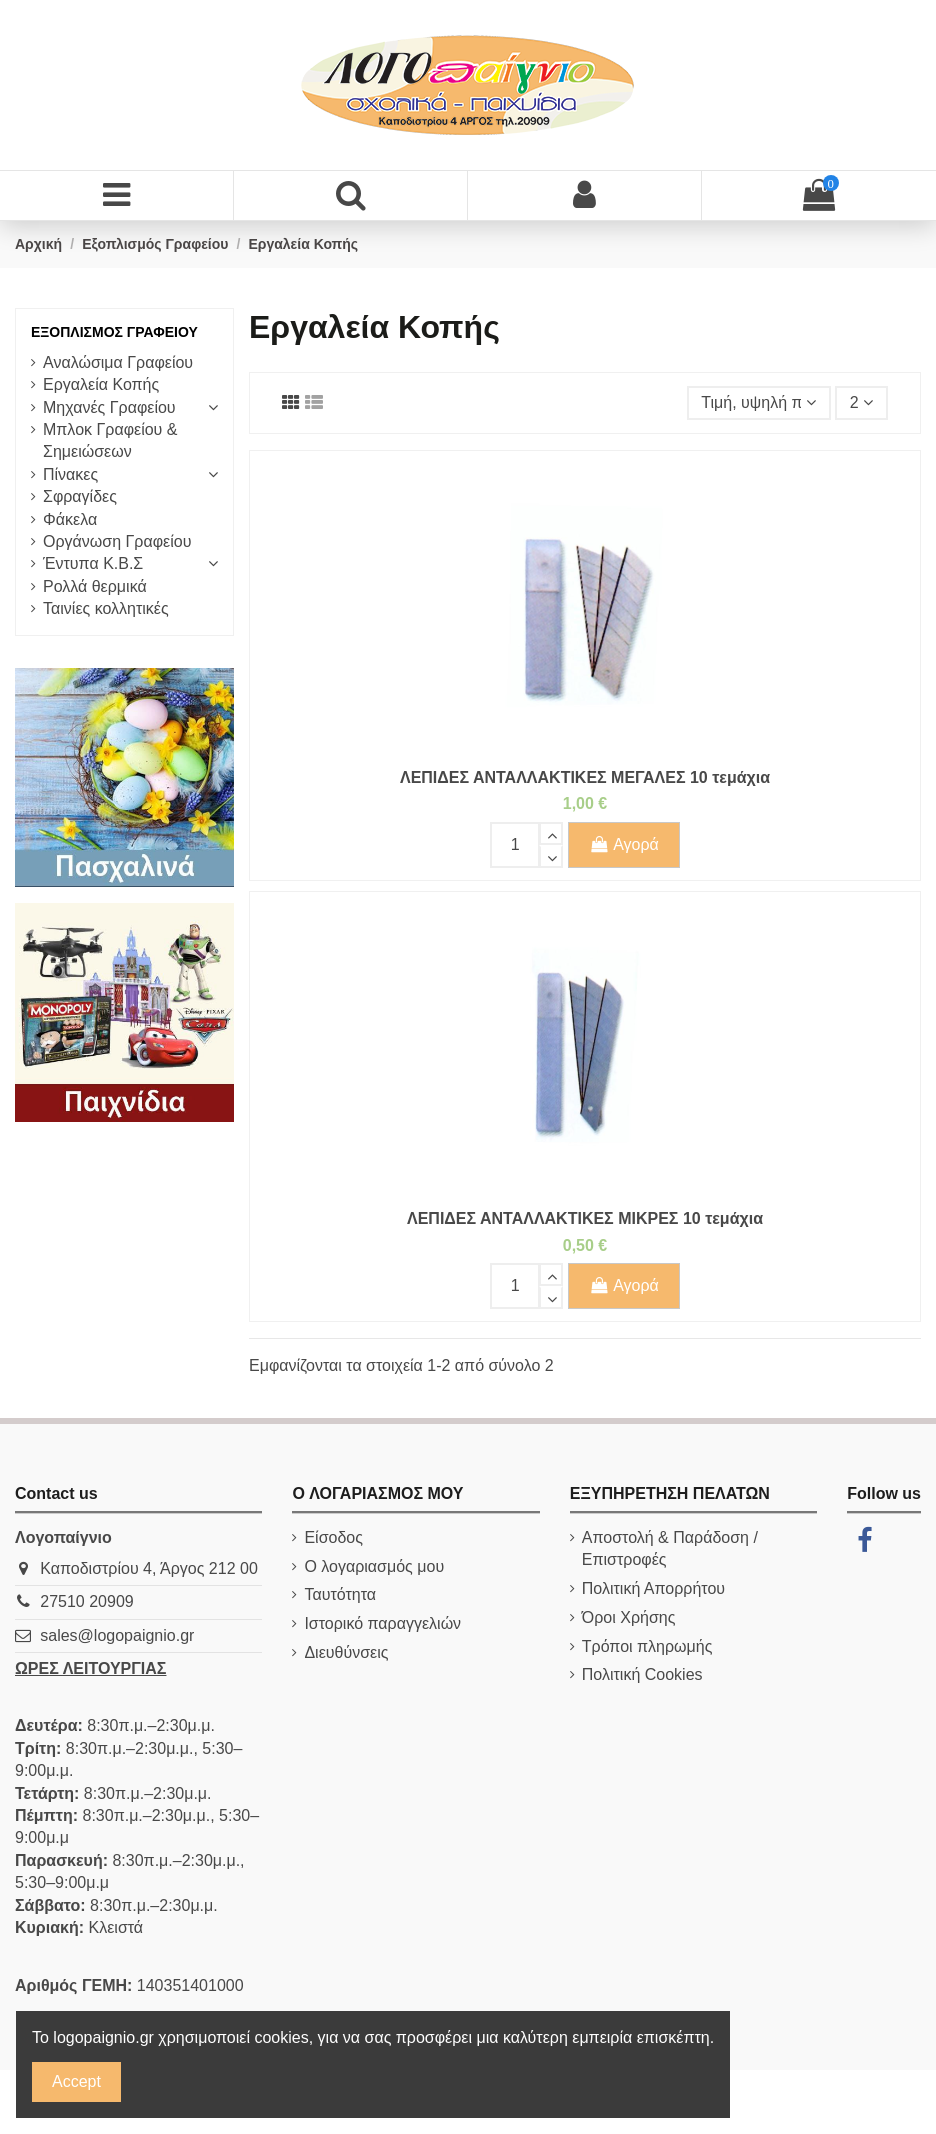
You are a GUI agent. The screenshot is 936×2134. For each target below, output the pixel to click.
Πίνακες (70, 474)
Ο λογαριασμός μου (374, 1566)
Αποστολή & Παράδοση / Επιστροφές (670, 1548)
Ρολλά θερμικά (95, 586)
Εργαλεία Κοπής (101, 384)
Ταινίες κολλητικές (106, 608)
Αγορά (624, 844)
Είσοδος (333, 1537)
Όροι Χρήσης (629, 1617)
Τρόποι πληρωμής (647, 1646)
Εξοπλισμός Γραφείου (114, 332)
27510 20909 (86, 1601)
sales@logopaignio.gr (117, 1635)
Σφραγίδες (80, 496)
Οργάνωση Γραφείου (117, 541)
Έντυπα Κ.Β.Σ (93, 563)
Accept (76, 2081)
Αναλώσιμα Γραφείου (118, 362)
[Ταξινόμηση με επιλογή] (759, 403)
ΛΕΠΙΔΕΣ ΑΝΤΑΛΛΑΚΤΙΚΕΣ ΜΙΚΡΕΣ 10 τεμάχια (585, 1218)
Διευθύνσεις (346, 1652)
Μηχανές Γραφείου (109, 407)
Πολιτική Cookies (642, 1674)
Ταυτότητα (340, 1594)
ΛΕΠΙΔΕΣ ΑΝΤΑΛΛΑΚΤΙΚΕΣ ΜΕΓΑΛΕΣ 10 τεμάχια (585, 777)
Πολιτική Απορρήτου (653, 1588)
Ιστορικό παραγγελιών (382, 1623)
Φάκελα (70, 519)
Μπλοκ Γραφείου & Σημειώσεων (110, 440)
